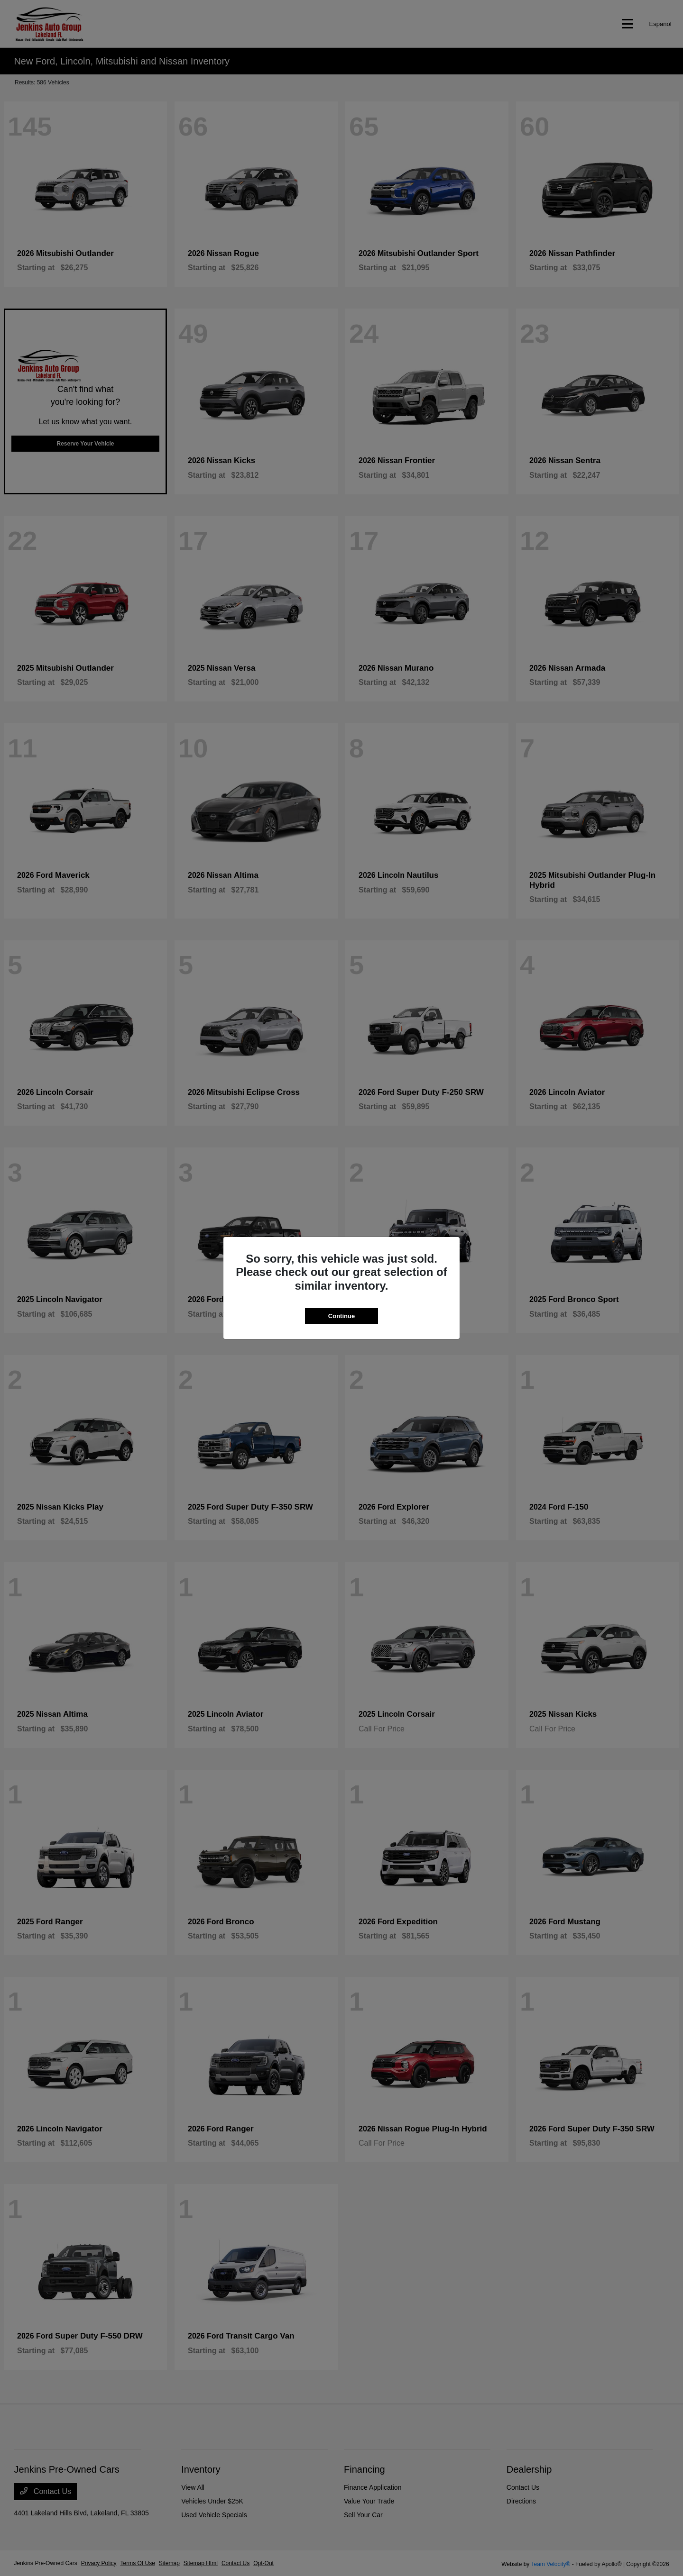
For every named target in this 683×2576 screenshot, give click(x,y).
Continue (341, 1316)
